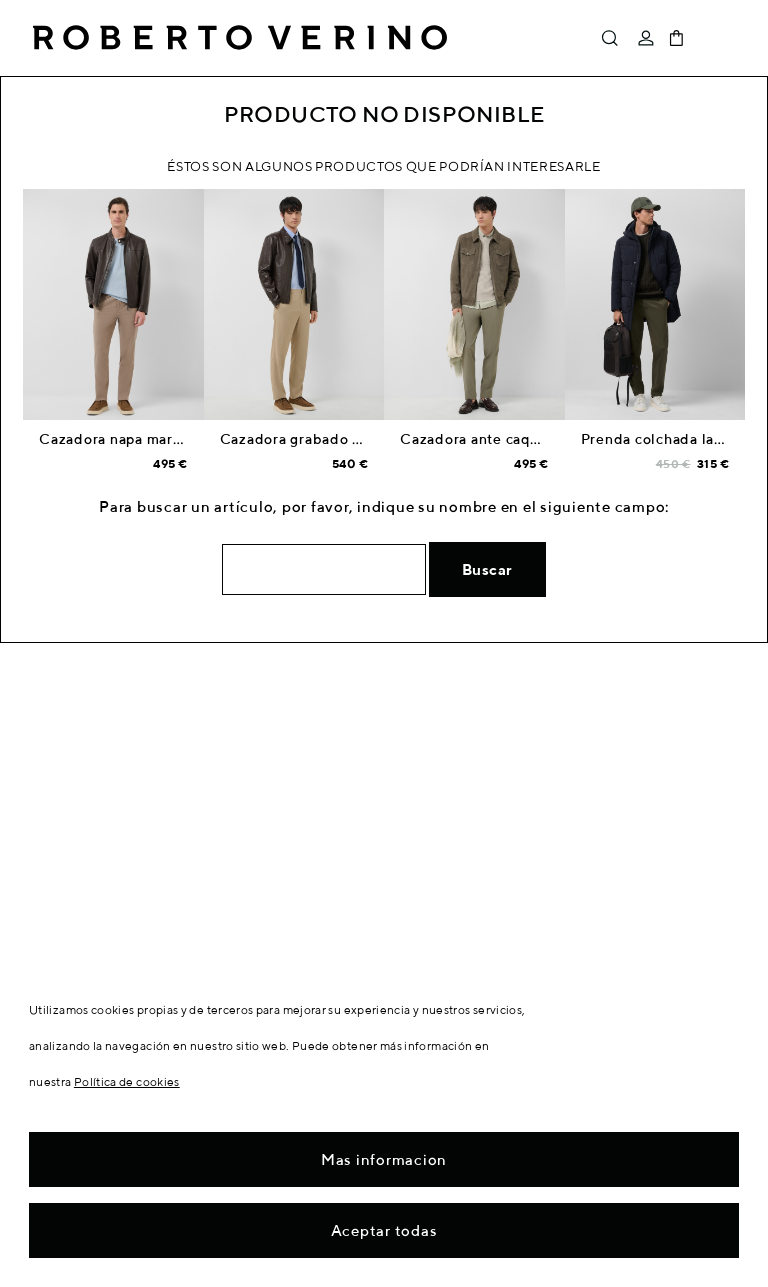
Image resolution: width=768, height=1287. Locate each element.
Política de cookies (127, 1081)
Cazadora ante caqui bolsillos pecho (526, 439)
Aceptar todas (384, 1230)
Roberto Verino (240, 38)
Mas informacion (384, 1159)
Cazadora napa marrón (117, 439)
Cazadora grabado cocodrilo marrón (346, 439)
